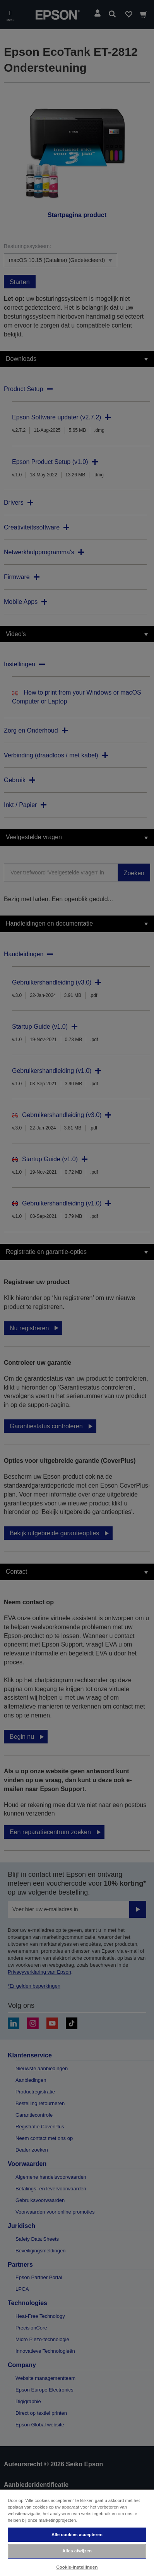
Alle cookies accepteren (77, 2534)
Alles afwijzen (77, 2550)
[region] (77, 2532)
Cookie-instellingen (77, 2567)
